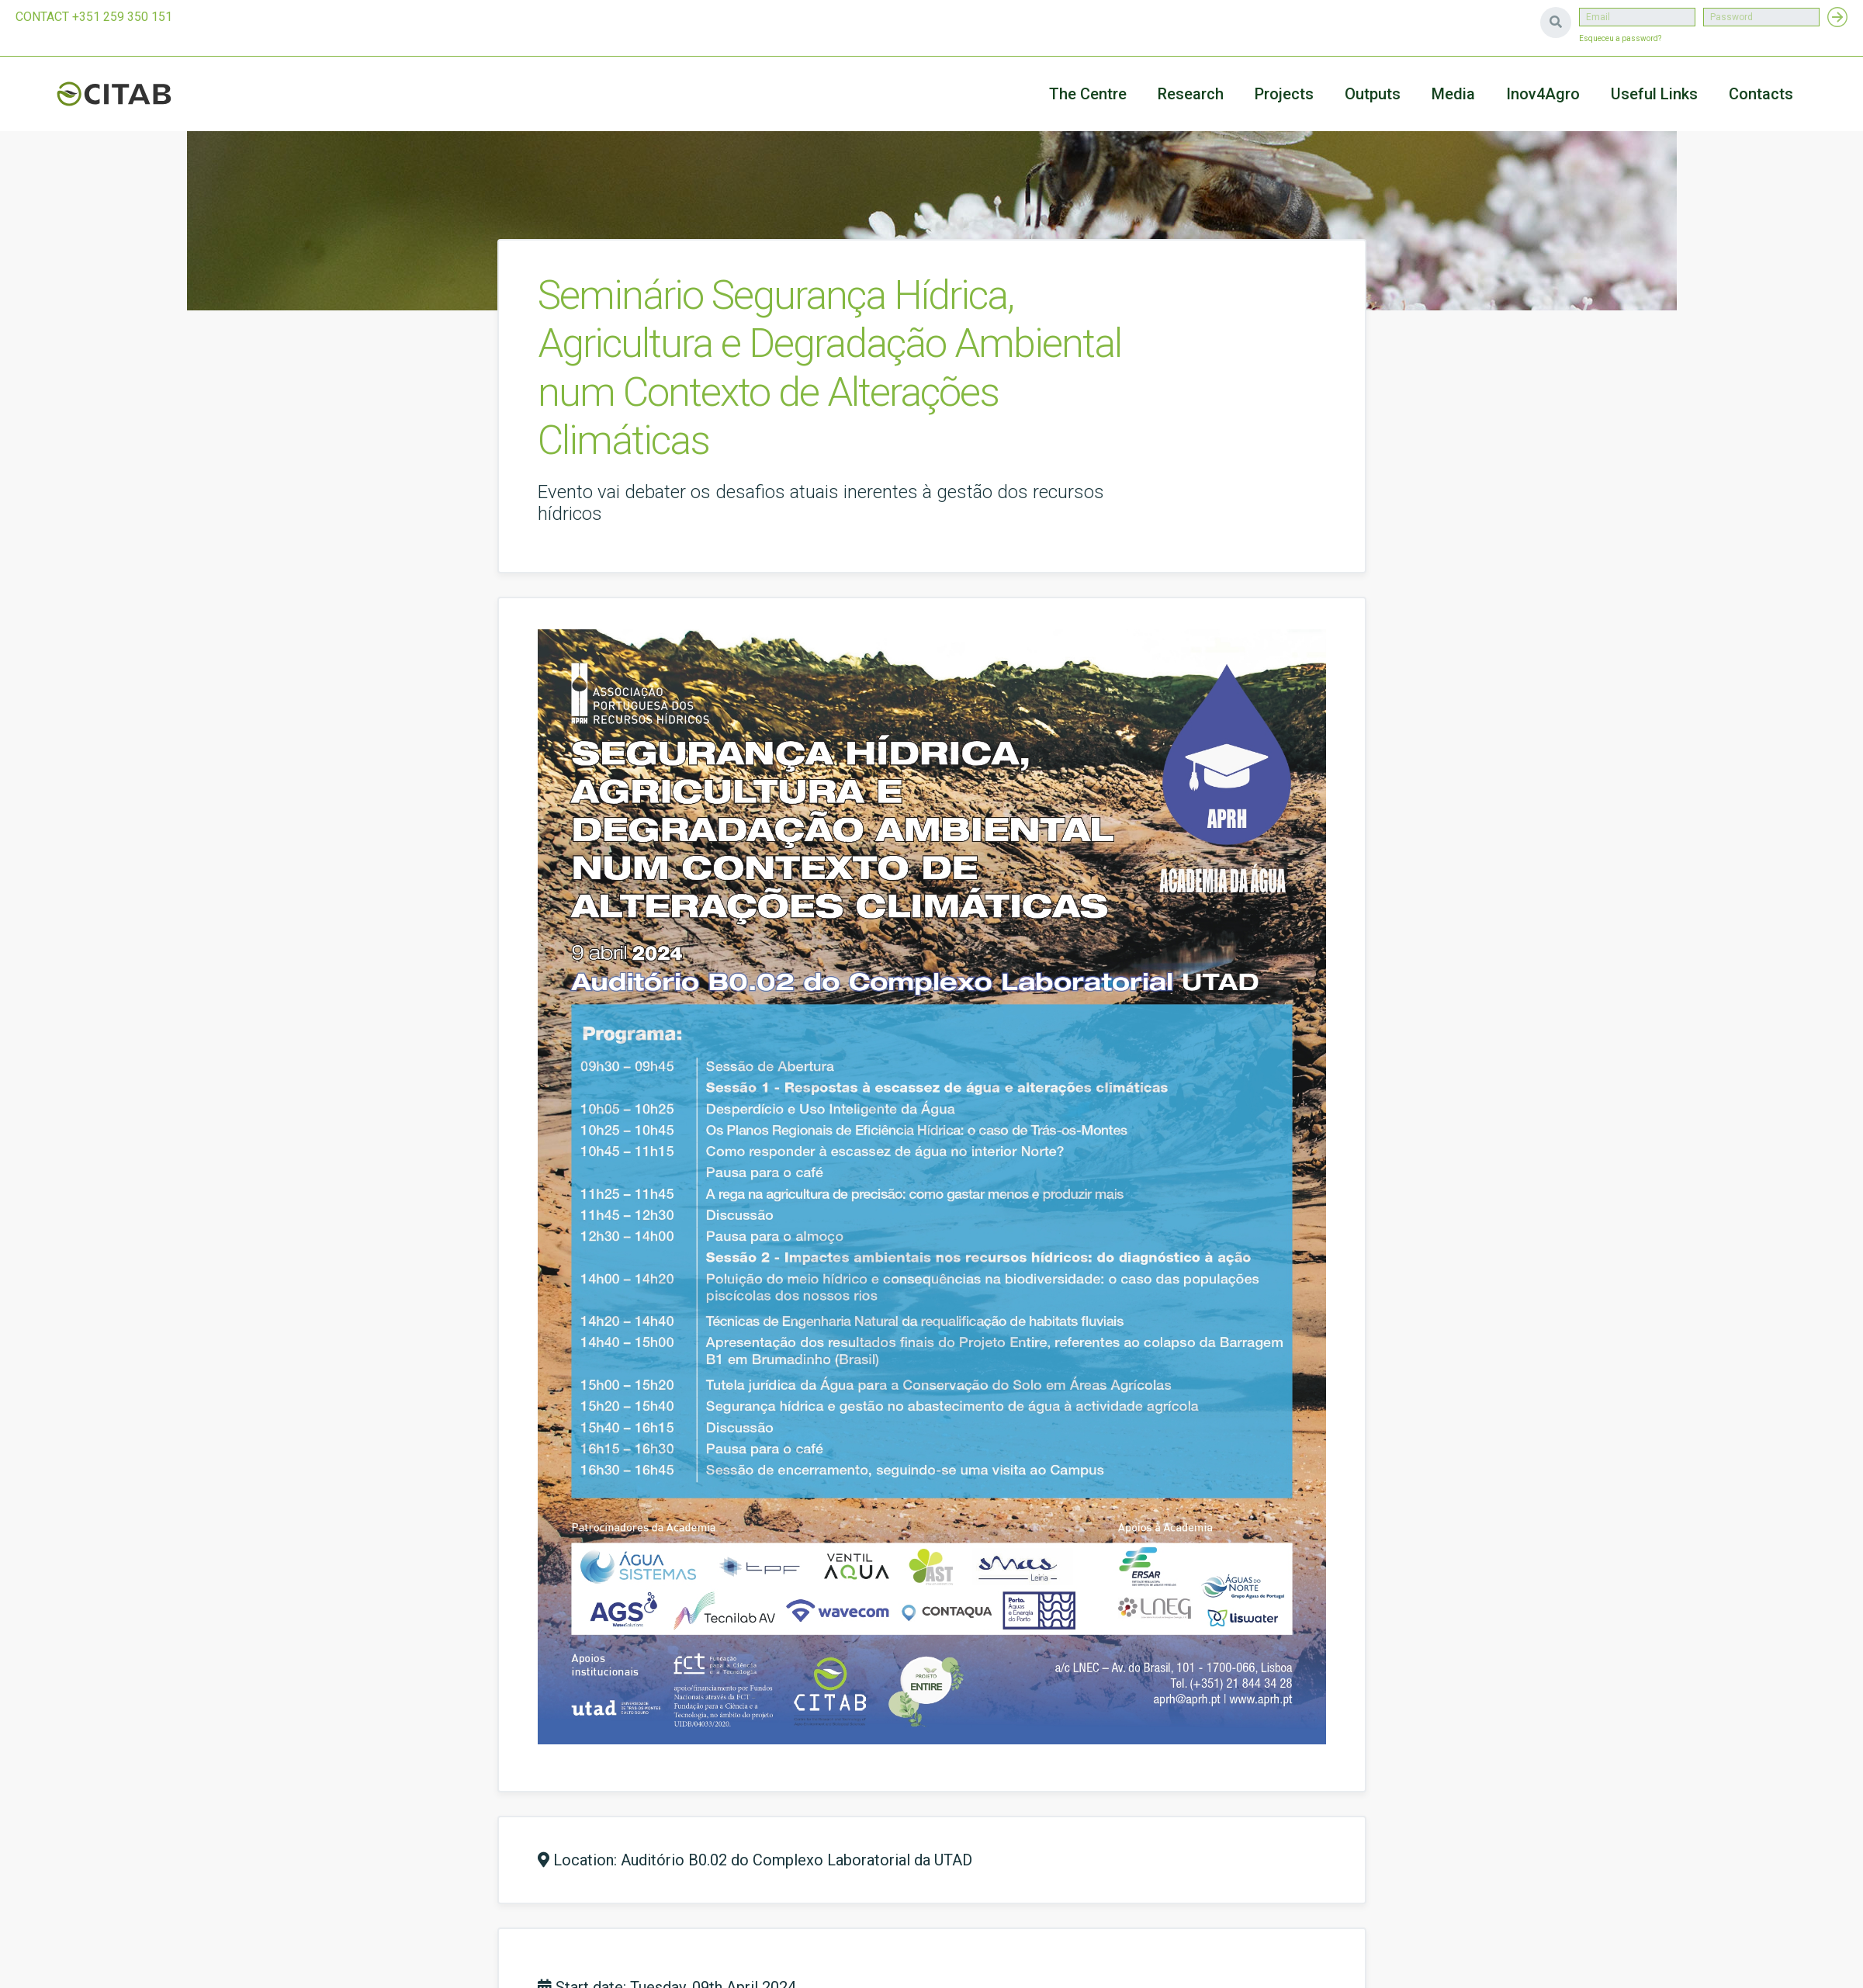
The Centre (1088, 94)
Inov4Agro (1543, 94)
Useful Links (1654, 94)
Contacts (1761, 94)
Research (1191, 94)
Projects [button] (1284, 94)
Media (1453, 94)
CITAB (132, 93)
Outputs (1373, 94)
